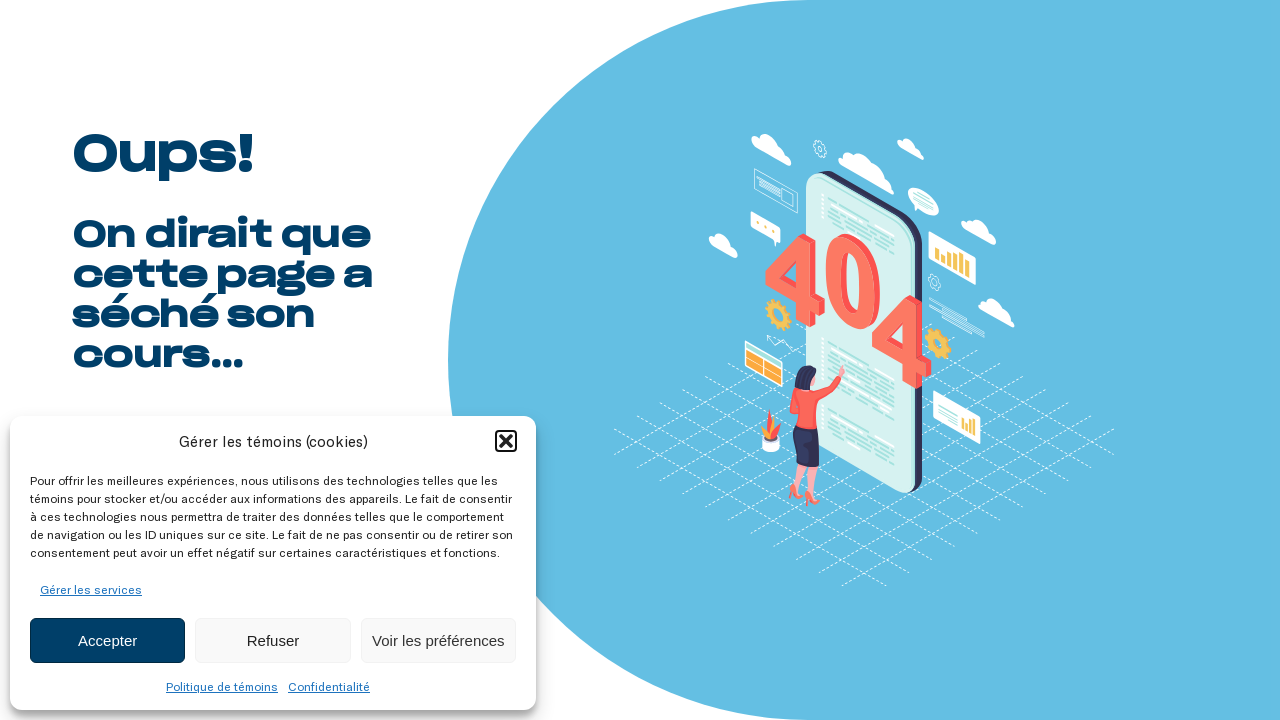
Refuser (273, 640)
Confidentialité (329, 686)
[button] (506, 441)
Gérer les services (91, 589)
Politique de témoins (222, 686)
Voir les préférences (438, 640)
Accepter (107, 640)
